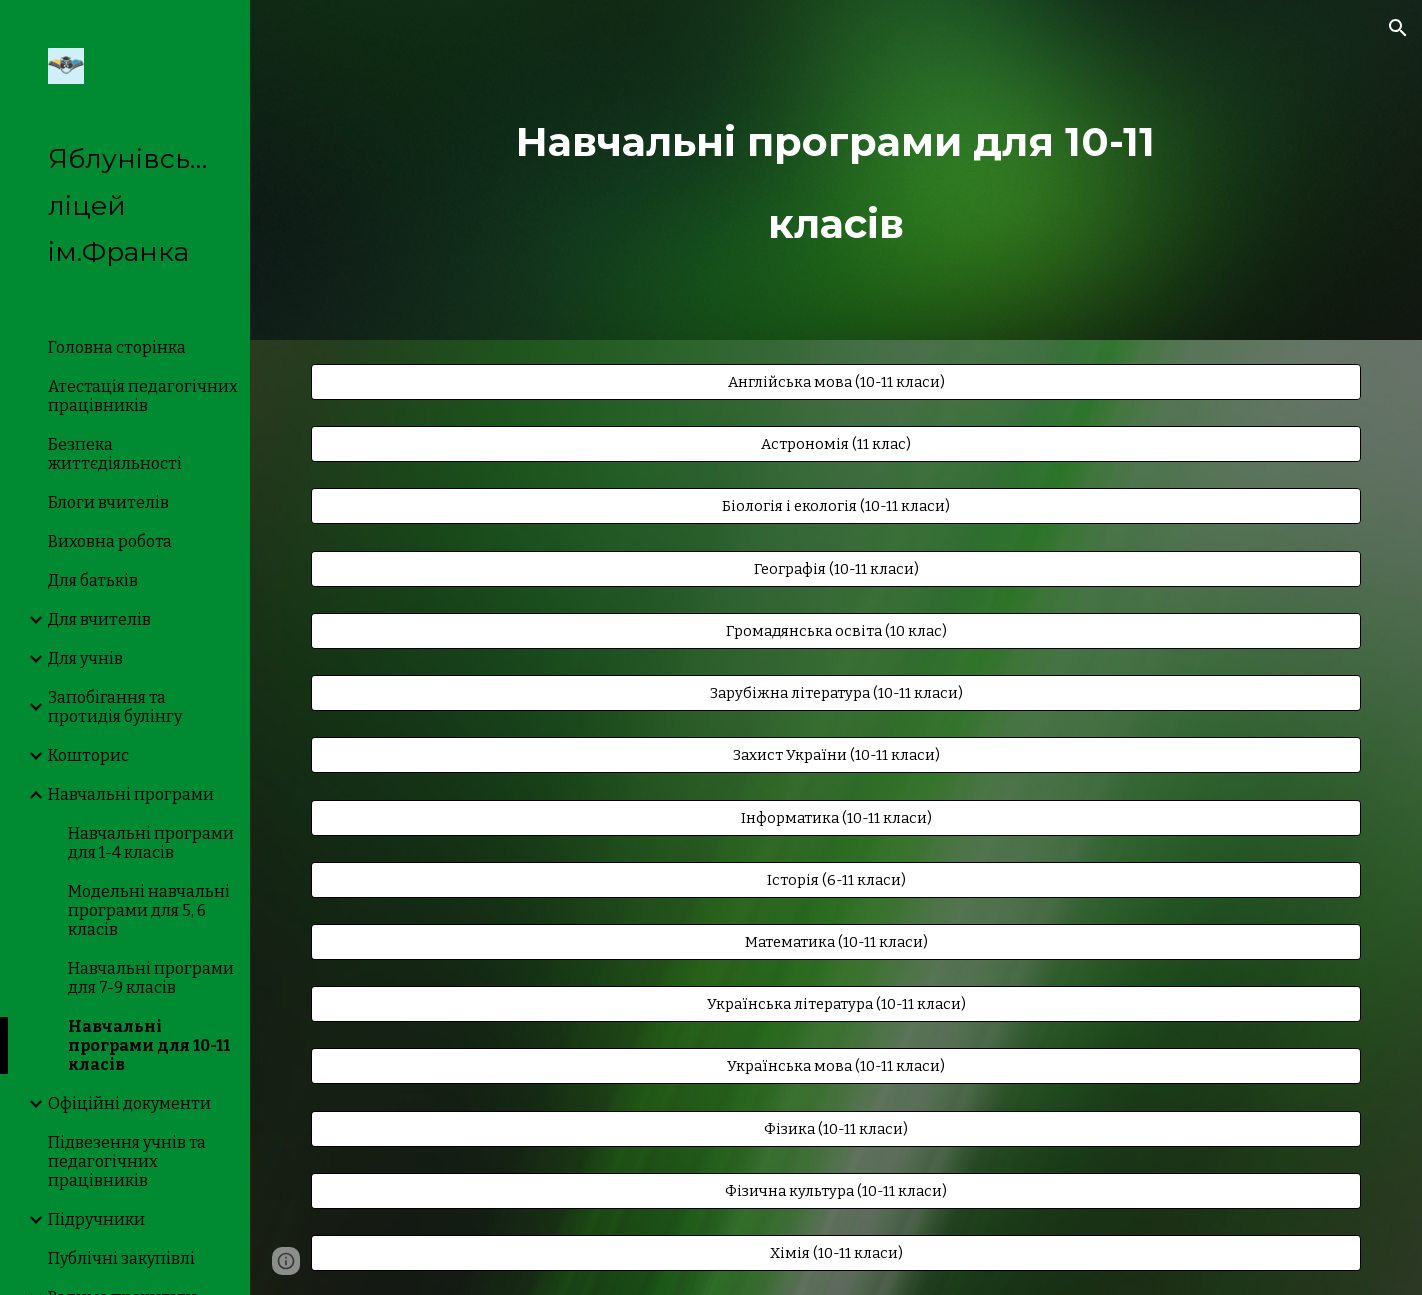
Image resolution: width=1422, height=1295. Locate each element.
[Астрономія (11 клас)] (835, 444)
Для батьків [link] (93, 580)
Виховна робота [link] (110, 541)
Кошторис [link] (88, 755)
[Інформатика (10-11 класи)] (835, 817)
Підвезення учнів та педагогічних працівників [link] (127, 1161)
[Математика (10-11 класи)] (835, 941)
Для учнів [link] (85, 658)
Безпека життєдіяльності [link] (115, 454)
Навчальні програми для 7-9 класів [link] (151, 978)
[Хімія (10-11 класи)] (835, 1252)
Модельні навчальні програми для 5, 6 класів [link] (149, 910)
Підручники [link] (96, 1219)
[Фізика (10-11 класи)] (835, 1128)
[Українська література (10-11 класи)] (835, 1004)
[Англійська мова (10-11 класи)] (835, 381)
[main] (836, 170)
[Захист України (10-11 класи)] (835, 755)
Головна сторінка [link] (117, 347)
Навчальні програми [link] (131, 794)
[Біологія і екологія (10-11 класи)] (835, 506)
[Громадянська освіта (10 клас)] (835, 630)
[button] (1398, 28)
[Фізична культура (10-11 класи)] (835, 1190)
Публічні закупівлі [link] (121, 1258)
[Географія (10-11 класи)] (835, 568)
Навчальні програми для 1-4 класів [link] (151, 843)
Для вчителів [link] (99, 619)
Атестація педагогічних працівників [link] (143, 396)
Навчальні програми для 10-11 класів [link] (149, 1045)
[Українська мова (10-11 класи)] (835, 1066)
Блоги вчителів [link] (108, 502)
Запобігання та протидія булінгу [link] (115, 707)
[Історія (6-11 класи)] (835, 879)
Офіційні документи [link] (129, 1103)
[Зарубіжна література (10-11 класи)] (835, 692)
